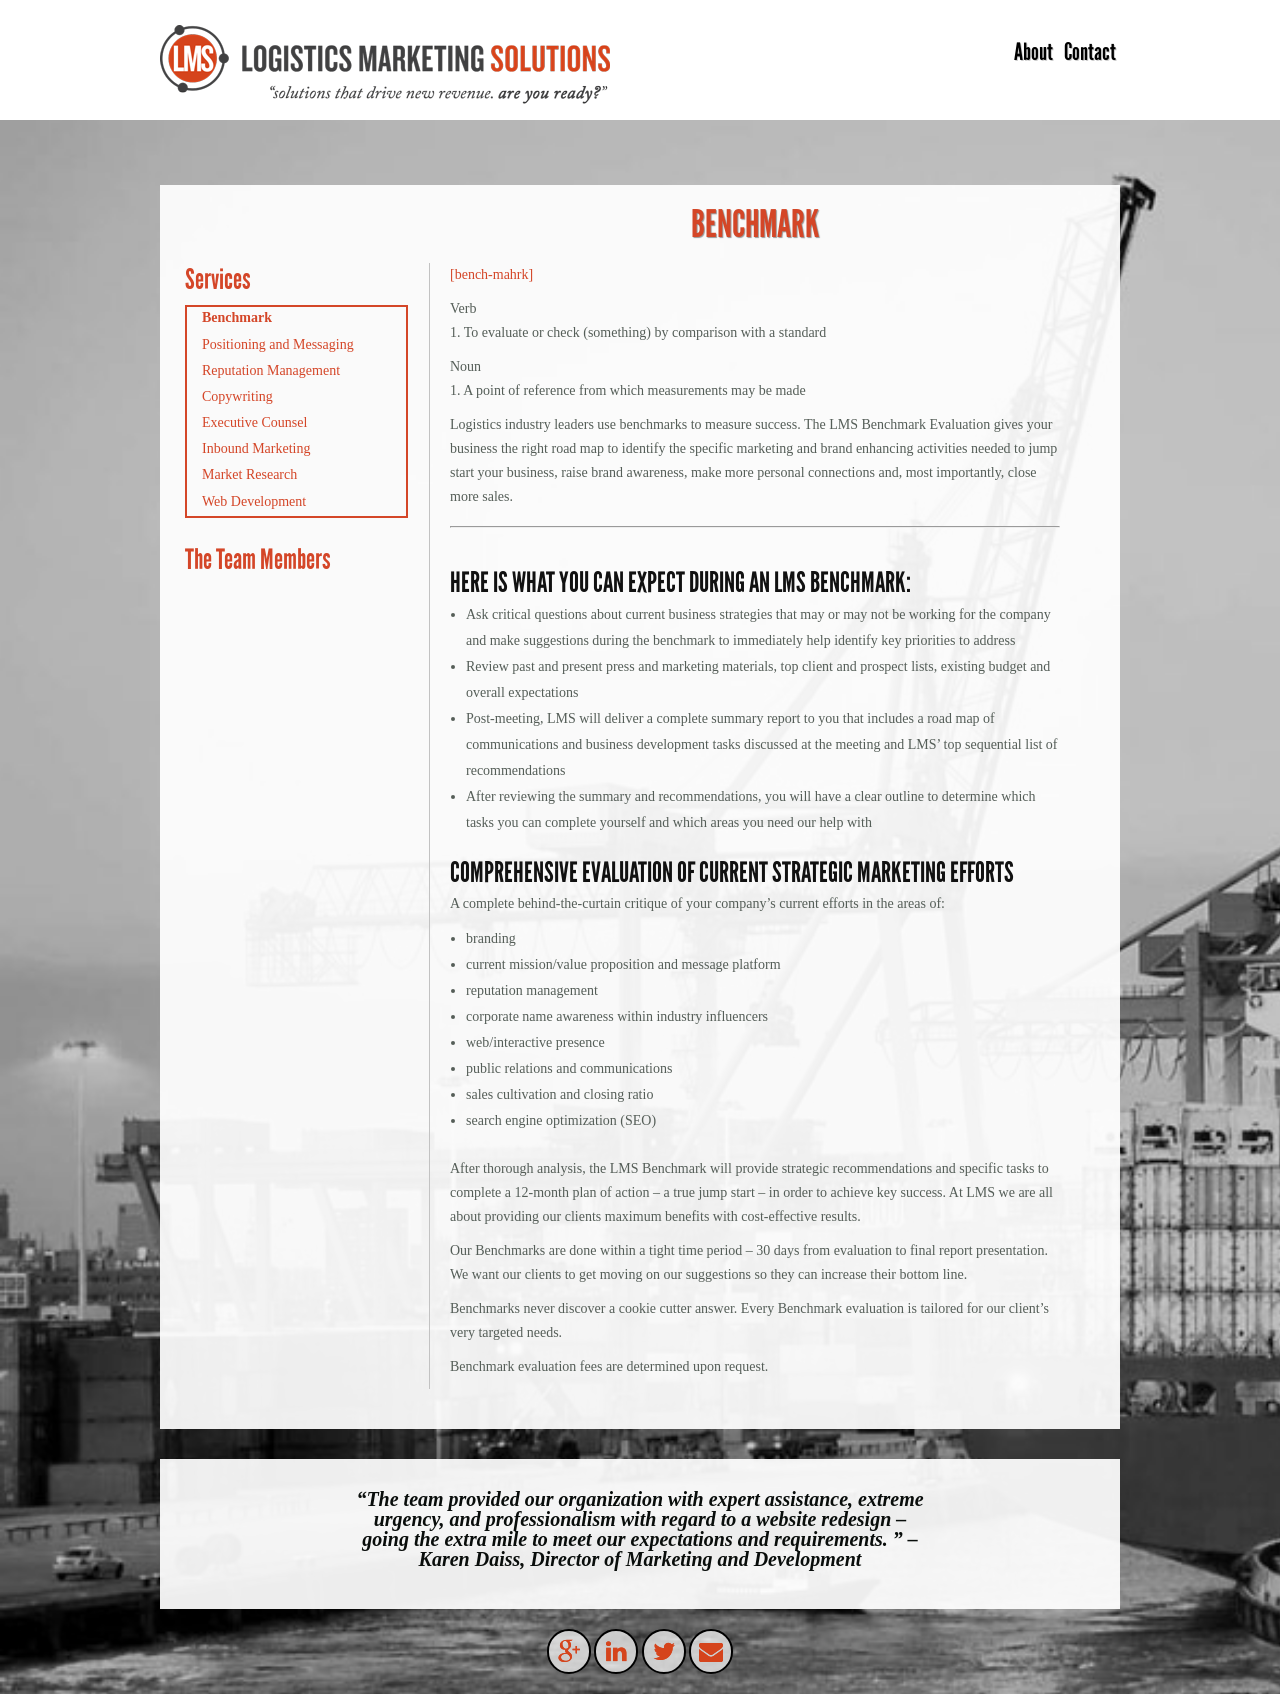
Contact (1090, 51)
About (1033, 51)
